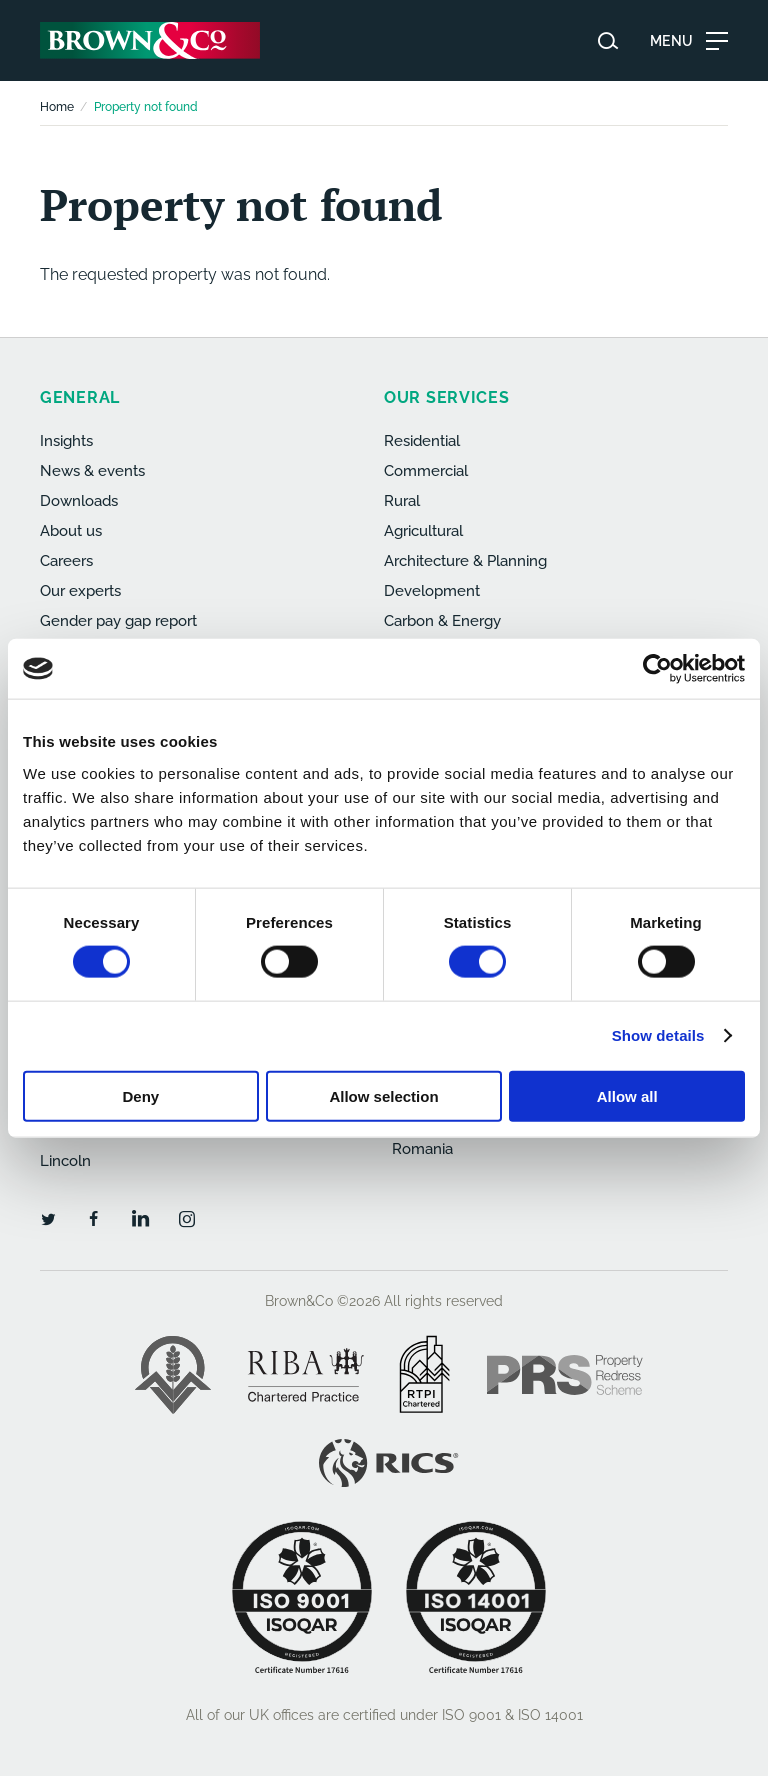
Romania (422, 1149)
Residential (422, 441)
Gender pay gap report (118, 621)
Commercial (426, 471)
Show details (658, 1035)
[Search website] (608, 41)
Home (57, 107)
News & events (92, 471)
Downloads (79, 501)
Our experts (80, 591)
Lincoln (65, 1161)
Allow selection (383, 1095)
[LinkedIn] (140, 1218)
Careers (66, 561)
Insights (66, 441)
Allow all (627, 1095)
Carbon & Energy (442, 621)
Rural (402, 501)
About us (71, 531)
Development (432, 591)
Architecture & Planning (465, 561)
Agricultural (423, 531)
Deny (140, 1095)
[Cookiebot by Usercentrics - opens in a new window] (657, 669)
